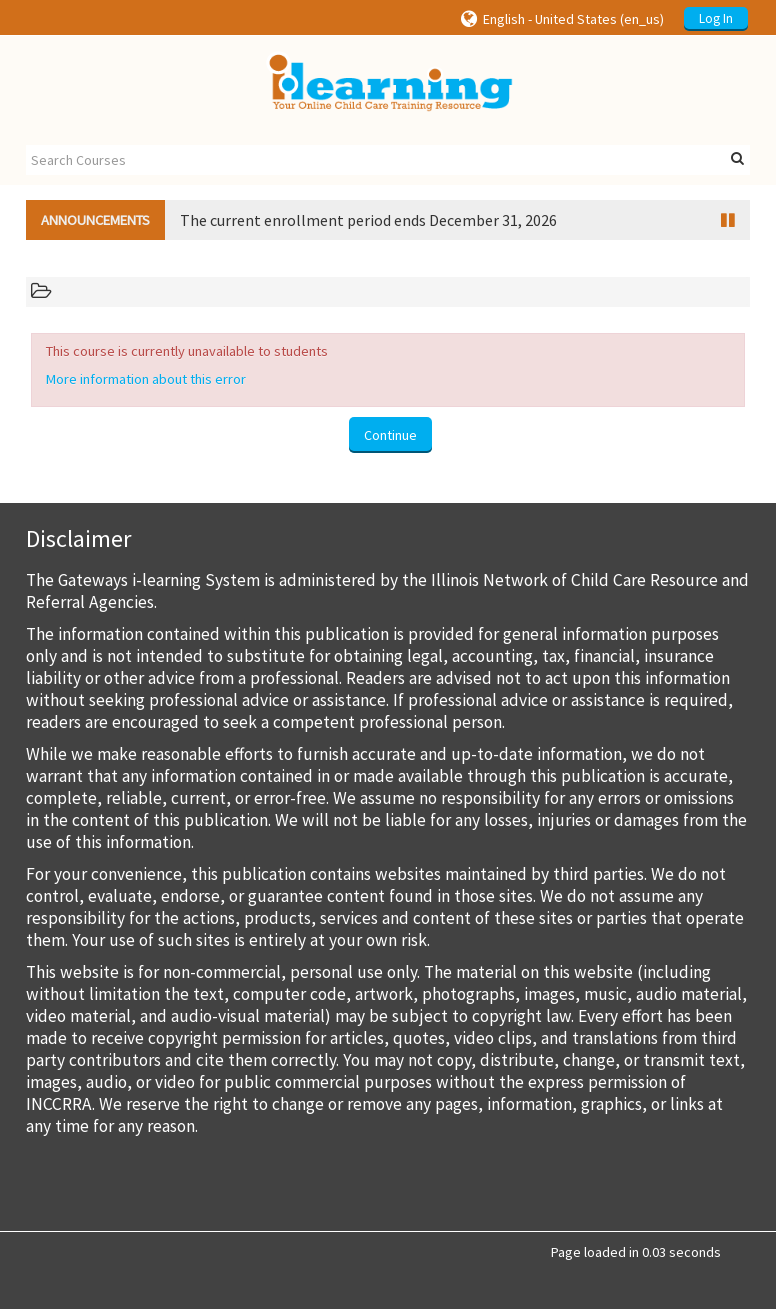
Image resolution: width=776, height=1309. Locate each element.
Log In (716, 18)
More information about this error (146, 379)
